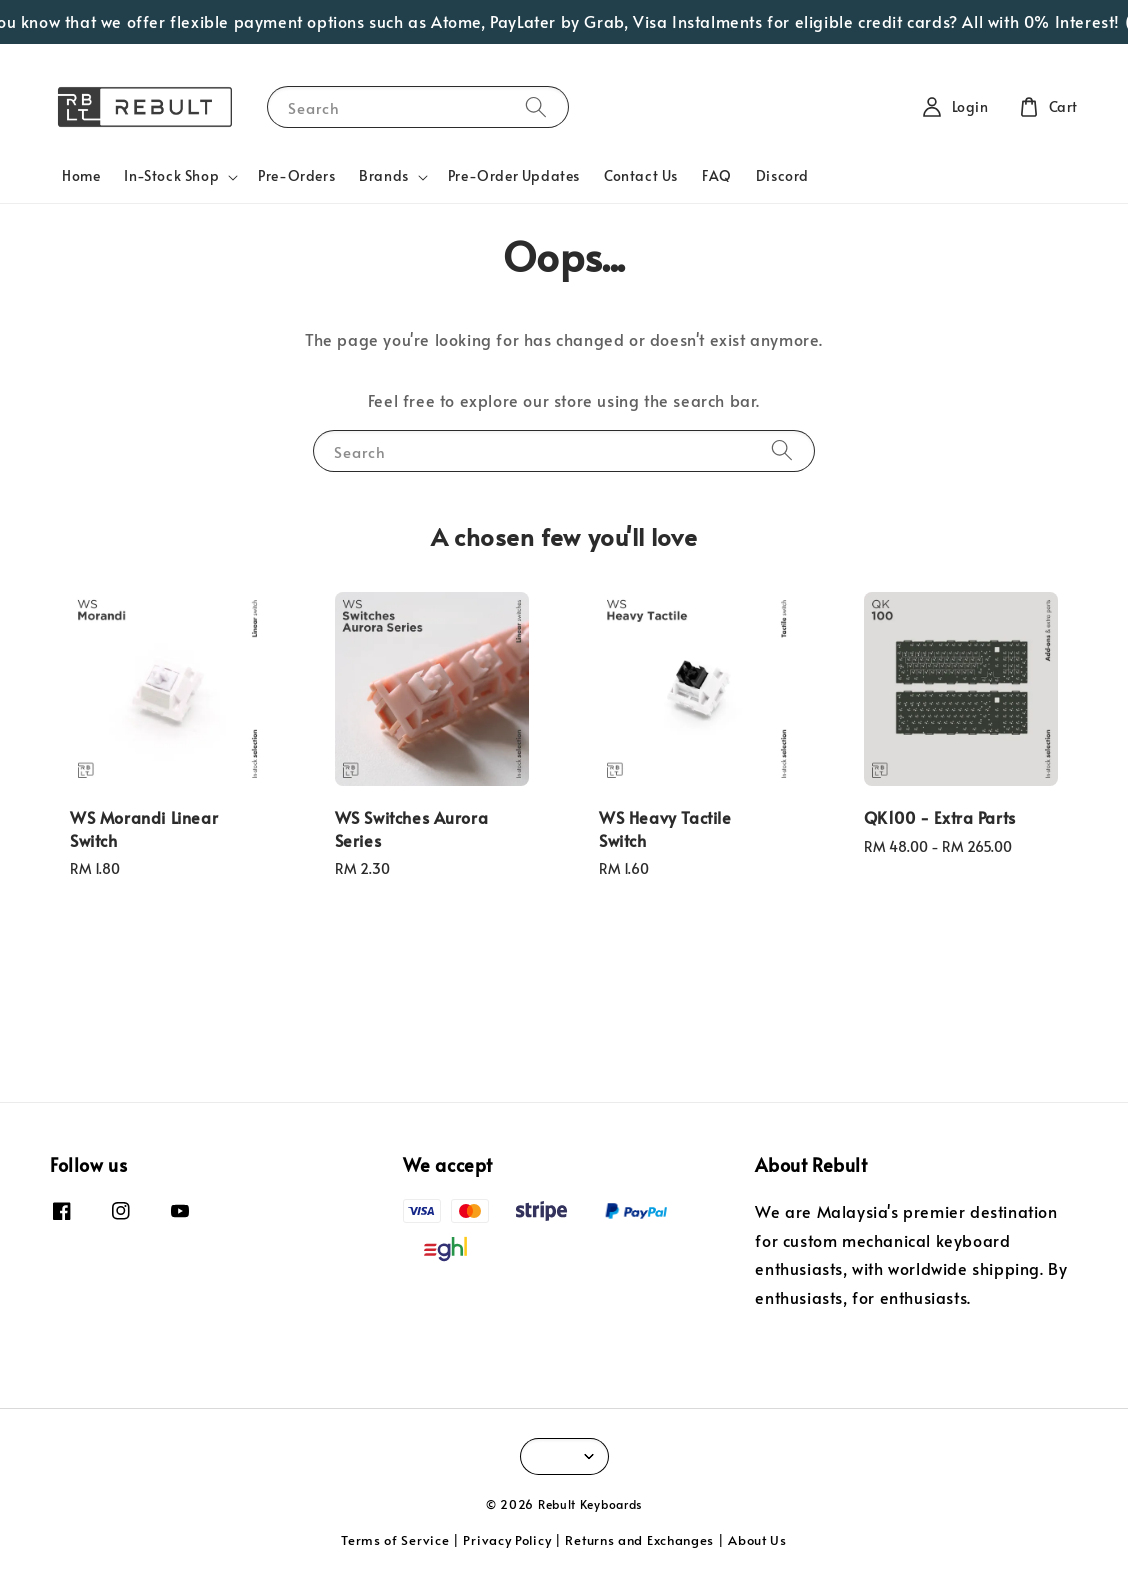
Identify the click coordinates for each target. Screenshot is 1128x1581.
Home (81, 175)
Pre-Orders (296, 175)
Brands (384, 176)
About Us (757, 1540)
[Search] (536, 106)
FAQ (717, 175)
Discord (782, 175)
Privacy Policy (507, 1540)
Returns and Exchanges (639, 1540)
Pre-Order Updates (514, 175)
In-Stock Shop (171, 176)
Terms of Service (395, 1540)
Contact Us (641, 175)
